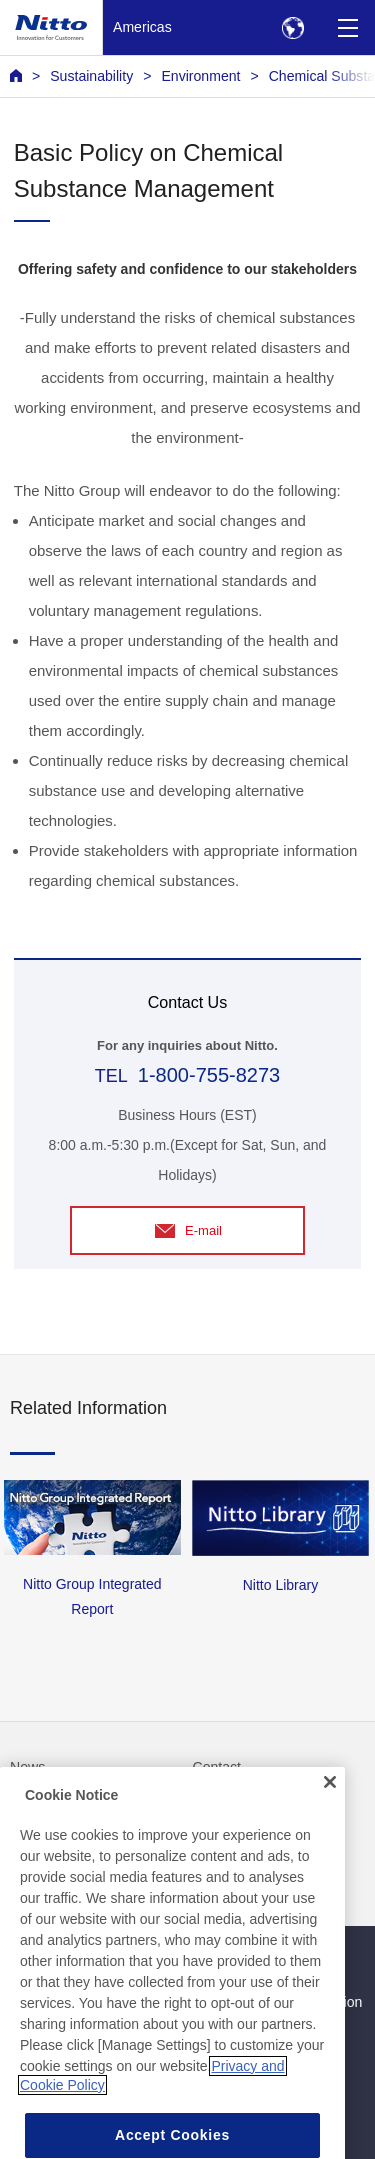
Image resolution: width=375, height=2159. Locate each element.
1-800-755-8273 (209, 1075)
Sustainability (91, 76)
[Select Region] (292, 27)
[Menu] (347, 27)
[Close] (330, 1807)
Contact (217, 1767)
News (27, 1767)
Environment (200, 76)
